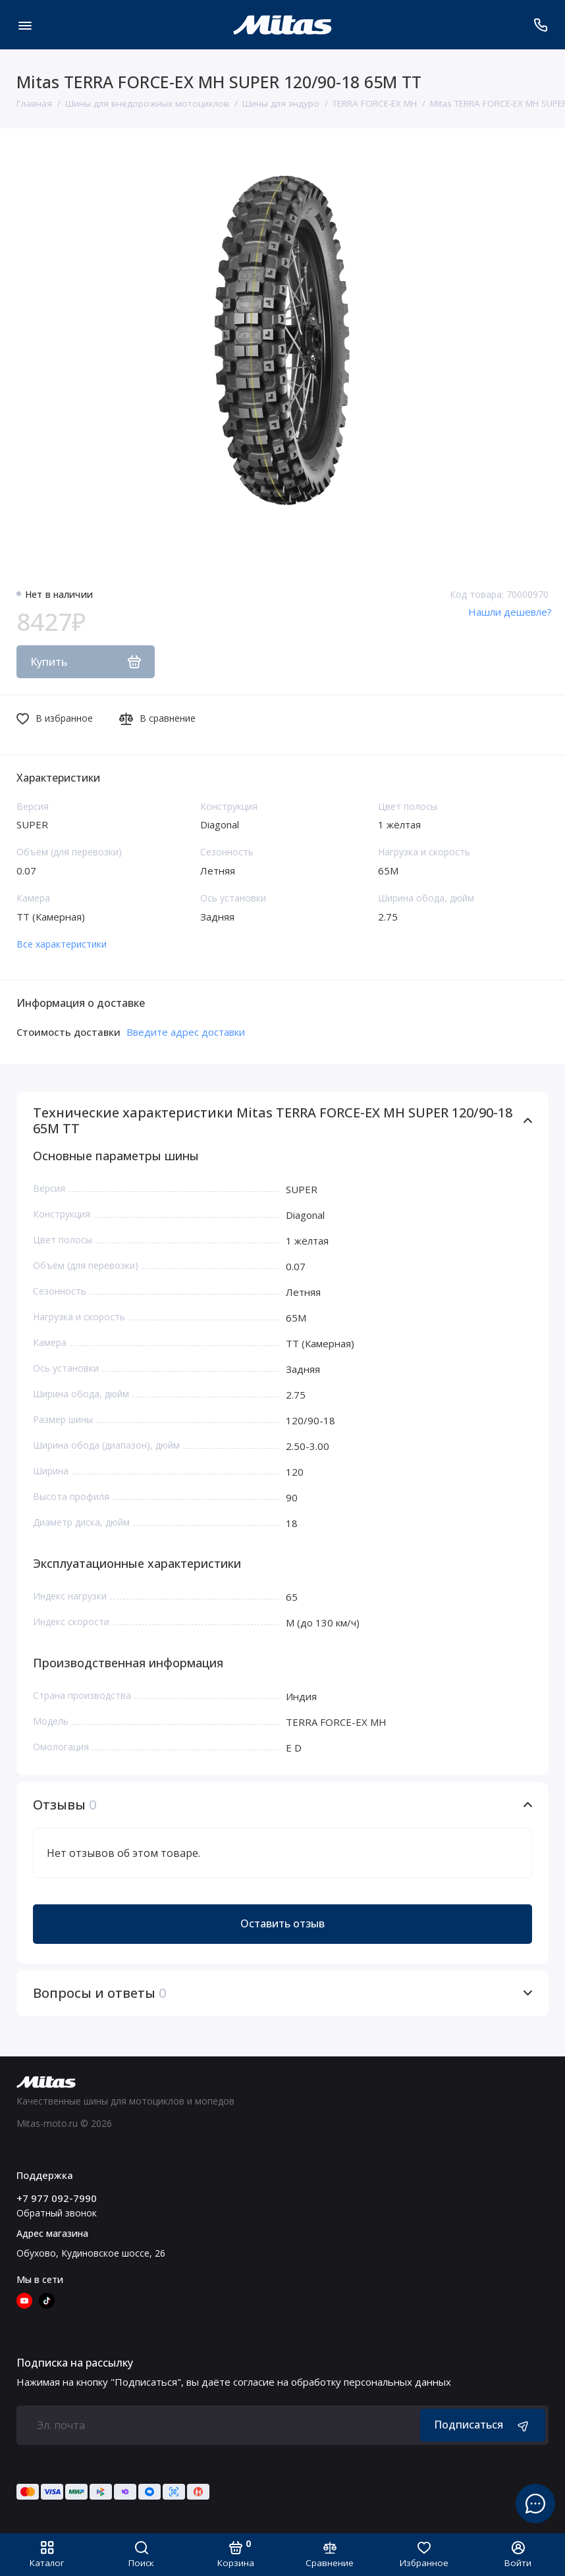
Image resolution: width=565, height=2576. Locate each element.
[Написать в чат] (535, 2503)
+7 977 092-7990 (56, 2198)
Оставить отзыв (282, 1923)
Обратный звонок (56, 2213)
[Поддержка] (540, 24)
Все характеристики (61, 944)
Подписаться (482, 2424)
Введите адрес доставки (185, 1031)
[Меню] (24, 24)
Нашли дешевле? (510, 611)
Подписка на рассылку (74, 2362)
